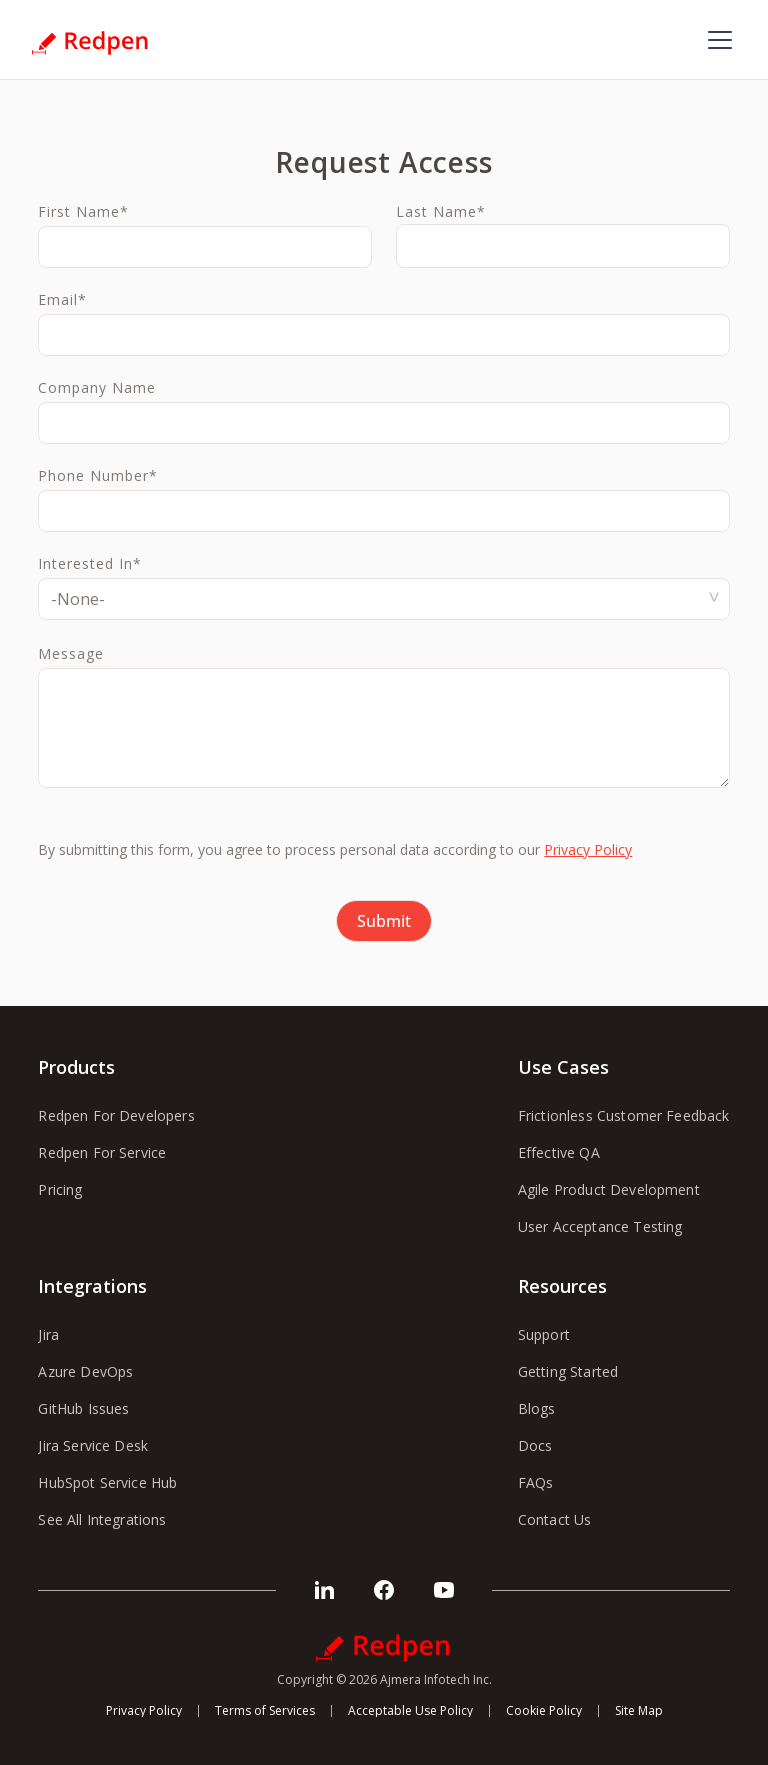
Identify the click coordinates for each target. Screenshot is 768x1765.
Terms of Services (265, 1711)
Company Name (97, 388)
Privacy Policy (588, 849)
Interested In (90, 564)
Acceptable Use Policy (410, 1711)
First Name (83, 212)
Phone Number (98, 476)
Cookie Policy (544, 1711)
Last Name (441, 212)
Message (71, 654)
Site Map (639, 1711)
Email (62, 300)
